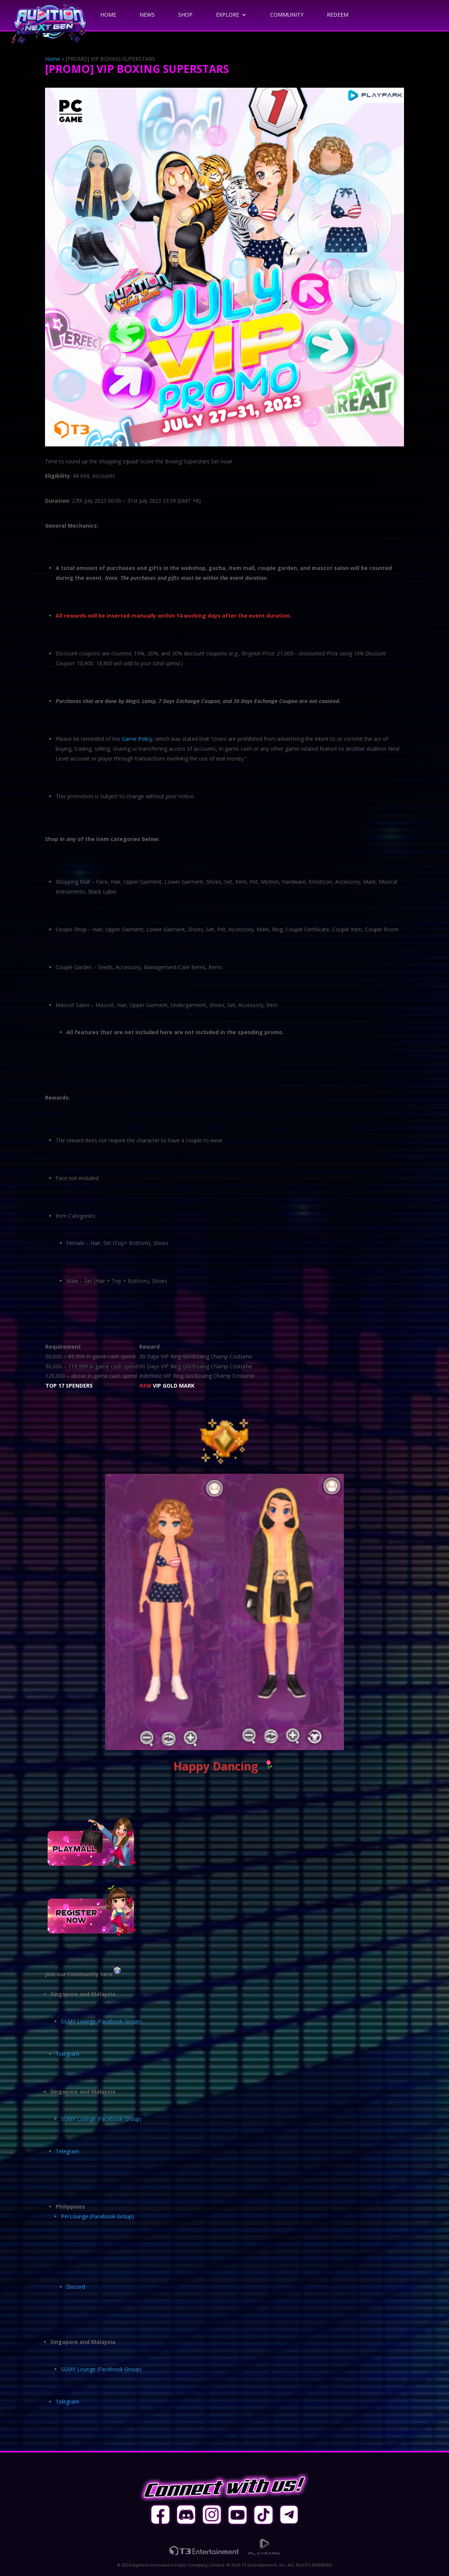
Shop (185, 15)
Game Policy (137, 738)
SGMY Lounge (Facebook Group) (101, 2021)
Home (108, 15)
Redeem (337, 15)
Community (286, 15)
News (147, 15)
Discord (75, 2286)
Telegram (67, 2053)
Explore (227, 15)
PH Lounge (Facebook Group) (97, 2216)
